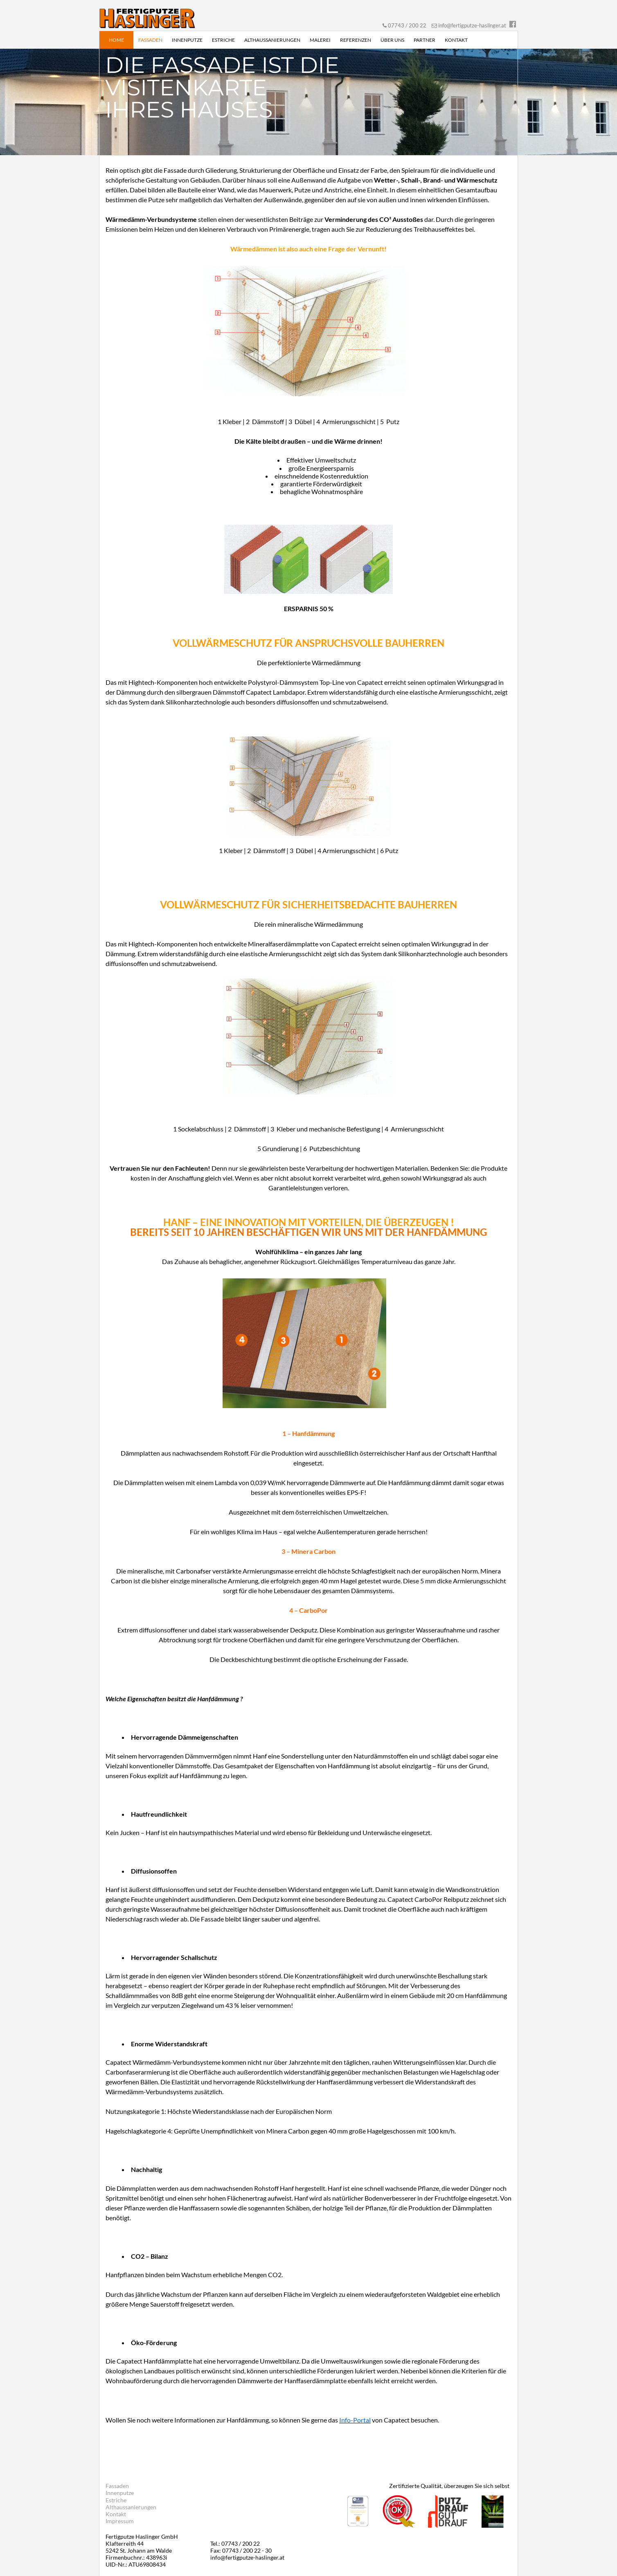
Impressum (120, 2520)
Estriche (223, 40)
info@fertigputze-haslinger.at (472, 25)
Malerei (320, 40)
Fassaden (150, 40)
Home (116, 40)
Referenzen (355, 40)
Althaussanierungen (272, 40)
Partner (424, 40)
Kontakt (456, 40)
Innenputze (187, 40)
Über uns (392, 40)
